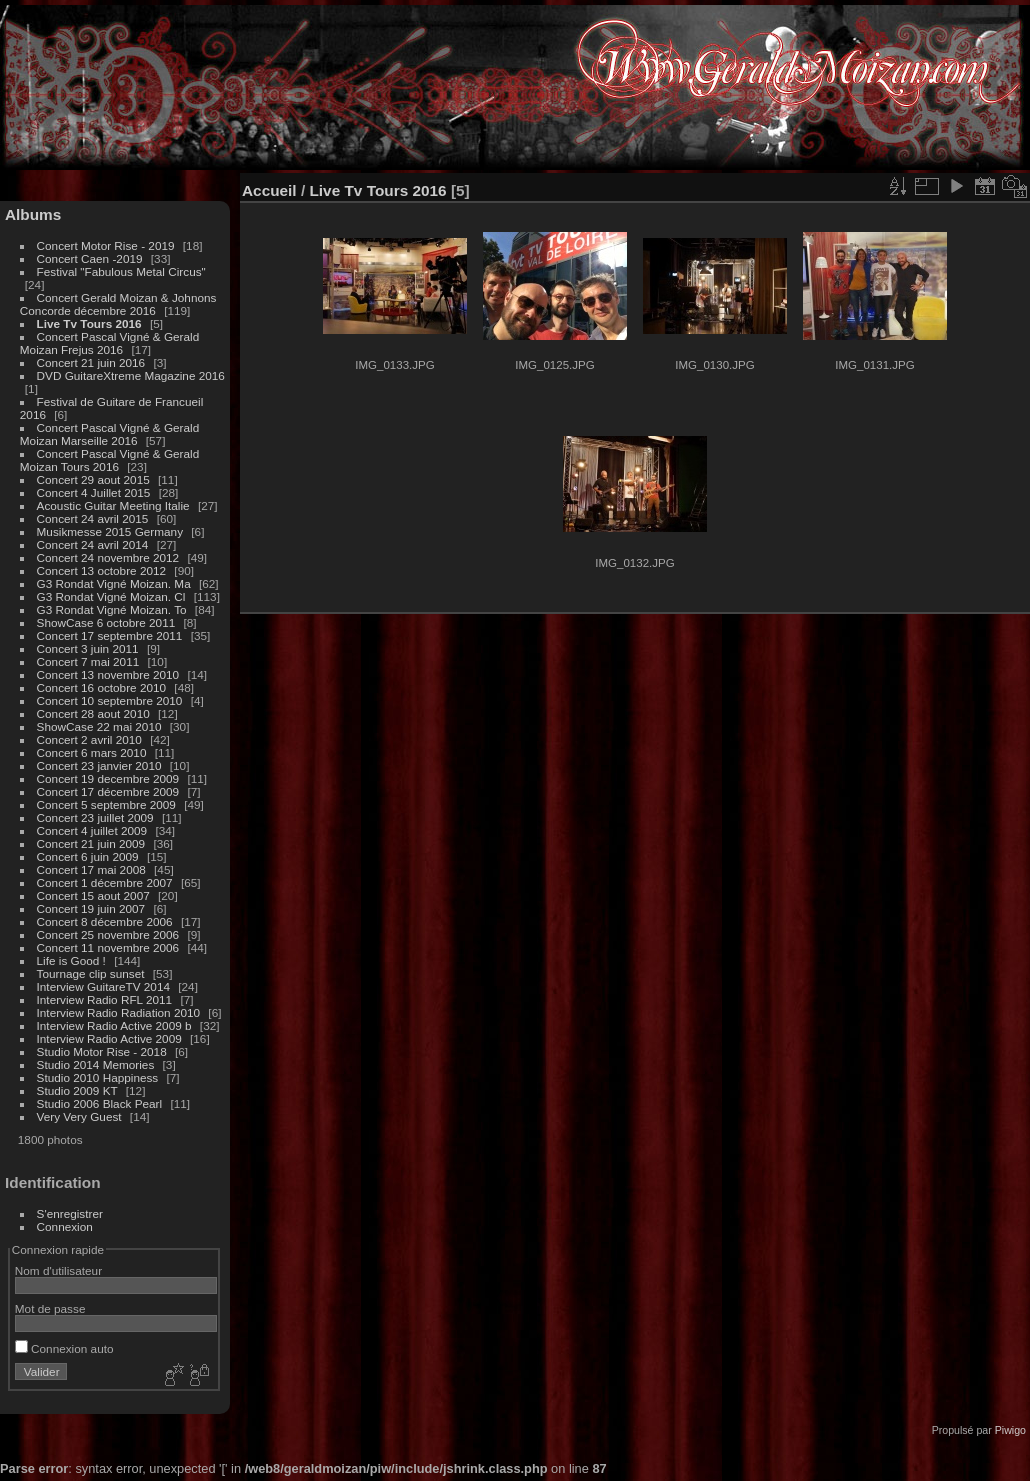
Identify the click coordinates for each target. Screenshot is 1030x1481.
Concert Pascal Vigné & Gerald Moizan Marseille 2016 (109, 434)
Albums (33, 214)
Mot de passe (50, 1308)
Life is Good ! (71, 960)
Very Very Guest (79, 1116)
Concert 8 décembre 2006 (105, 921)
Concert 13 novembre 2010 (108, 674)
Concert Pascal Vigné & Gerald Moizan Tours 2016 (109, 460)
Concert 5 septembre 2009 (106, 804)
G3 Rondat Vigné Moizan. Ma (114, 583)
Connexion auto (64, 1348)
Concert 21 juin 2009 (91, 843)
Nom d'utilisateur (58, 1270)
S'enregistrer (70, 1213)
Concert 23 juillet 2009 (95, 817)
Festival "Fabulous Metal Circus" (121, 271)
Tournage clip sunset (91, 973)
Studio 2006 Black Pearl (100, 1103)
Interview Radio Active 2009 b (114, 1025)
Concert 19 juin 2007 (91, 908)
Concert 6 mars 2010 (92, 752)
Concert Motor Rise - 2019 (106, 245)
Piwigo (1010, 1430)
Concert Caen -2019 (90, 258)
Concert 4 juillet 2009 (92, 830)
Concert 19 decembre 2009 (108, 778)
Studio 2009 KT (77, 1090)
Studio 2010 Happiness (98, 1077)
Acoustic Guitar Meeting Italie (113, 505)
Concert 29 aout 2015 (93, 479)
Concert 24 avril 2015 (93, 518)
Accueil (269, 190)
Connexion (65, 1226)
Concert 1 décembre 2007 (105, 882)
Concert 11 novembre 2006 (108, 947)
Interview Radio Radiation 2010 (119, 1012)
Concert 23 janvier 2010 (99, 765)
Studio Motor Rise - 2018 (102, 1051)
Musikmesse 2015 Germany (110, 531)
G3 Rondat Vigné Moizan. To (112, 609)
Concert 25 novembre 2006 (108, 934)
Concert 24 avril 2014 (93, 544)
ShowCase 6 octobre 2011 (106, 622)
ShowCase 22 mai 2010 (99, 726)
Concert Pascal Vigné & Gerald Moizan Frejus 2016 (109, 343)
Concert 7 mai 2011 (88, 661)
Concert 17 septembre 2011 (110, 635)
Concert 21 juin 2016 (91, 362)
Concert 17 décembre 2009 (108, 791)
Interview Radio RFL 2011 (105, 999)
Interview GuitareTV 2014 (103, 986)
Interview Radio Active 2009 (109, 1038)
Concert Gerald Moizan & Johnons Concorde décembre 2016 (118, 304)
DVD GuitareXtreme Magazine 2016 (131, 375)
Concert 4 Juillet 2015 (94, 492)
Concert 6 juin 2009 (88, 856)
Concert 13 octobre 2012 (102, 570)
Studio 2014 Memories (96, 1064)
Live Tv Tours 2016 (89, 323)
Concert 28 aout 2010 (93, 713)
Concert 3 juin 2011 (88, 648)
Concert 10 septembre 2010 (110, 700)
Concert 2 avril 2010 (89, 739)
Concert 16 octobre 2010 (102, 687)
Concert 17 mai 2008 (91, 869)
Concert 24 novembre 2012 (108, 557)
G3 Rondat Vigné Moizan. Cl (111, 596)
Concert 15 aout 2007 (93, 895)
